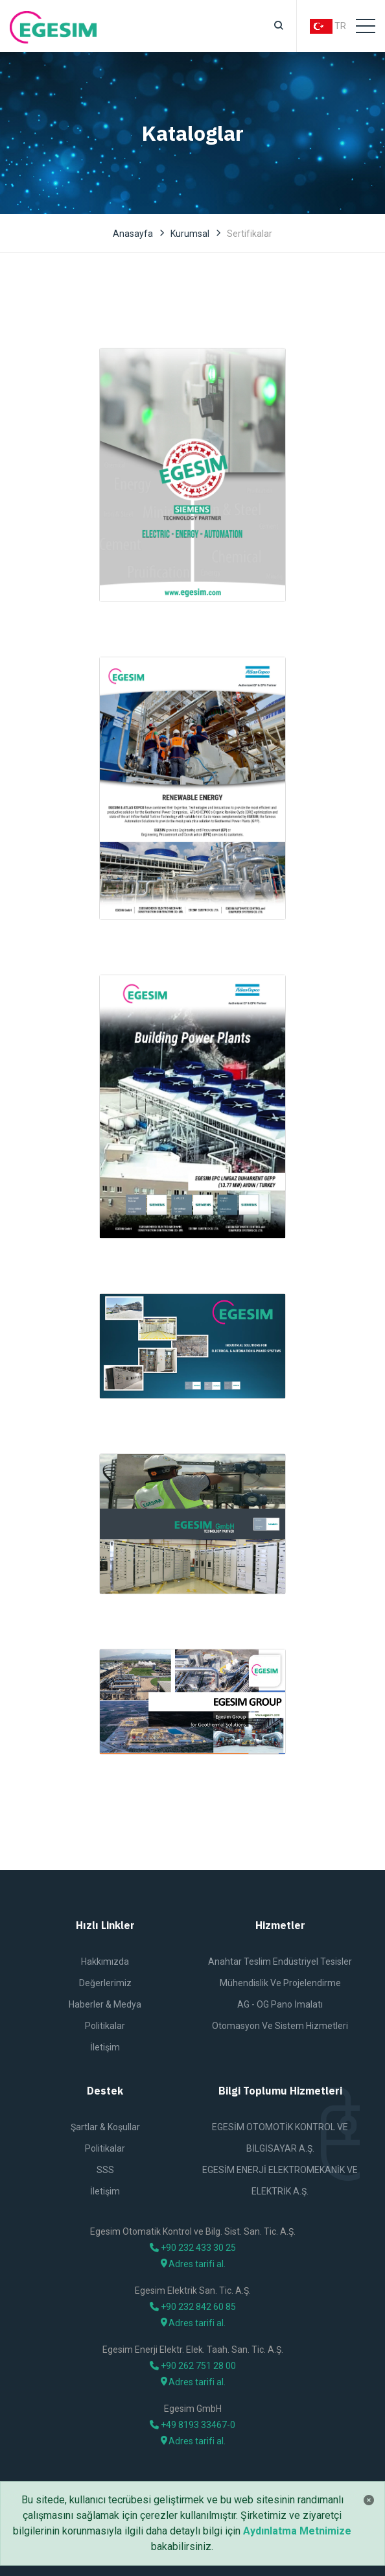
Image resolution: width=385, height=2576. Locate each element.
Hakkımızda (105, 1961)
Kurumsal (189, 233)
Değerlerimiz (105, 1983)
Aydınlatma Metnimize (297, 2531)
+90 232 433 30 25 (193, 2247)
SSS (105, 2170)
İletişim (105, 2047)
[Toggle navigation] (365, 26)
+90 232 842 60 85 (193, 2307)
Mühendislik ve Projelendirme (280, 1983)
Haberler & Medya (105, 2004)
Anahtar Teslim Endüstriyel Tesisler (280, 1961)
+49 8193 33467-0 (192, 2425)
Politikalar (105, 2026)
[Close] (368, 2500)
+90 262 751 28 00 (193, 2366)
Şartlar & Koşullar (105, 2127)
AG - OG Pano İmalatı (280, 2004)
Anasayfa (133, 233)
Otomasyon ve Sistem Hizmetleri (280, 2026)
